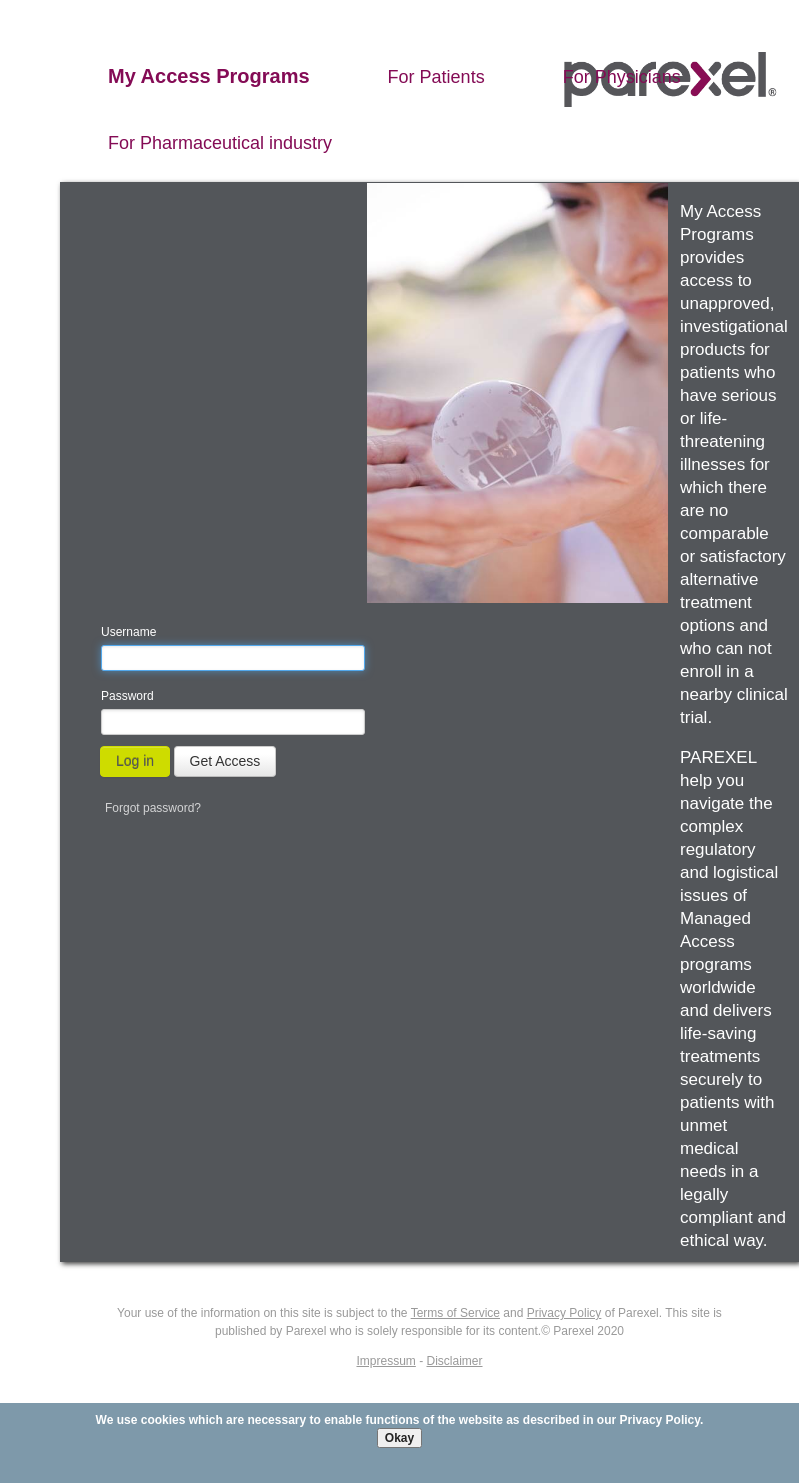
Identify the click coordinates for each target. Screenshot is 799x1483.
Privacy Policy (660, 1420)
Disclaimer (455, 1361)
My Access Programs (209, 76)
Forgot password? (153, 808)
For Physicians (622, 77)
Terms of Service (455, 1313)
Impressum (385, 1361)
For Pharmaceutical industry (220, 143)
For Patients (436, 77)
